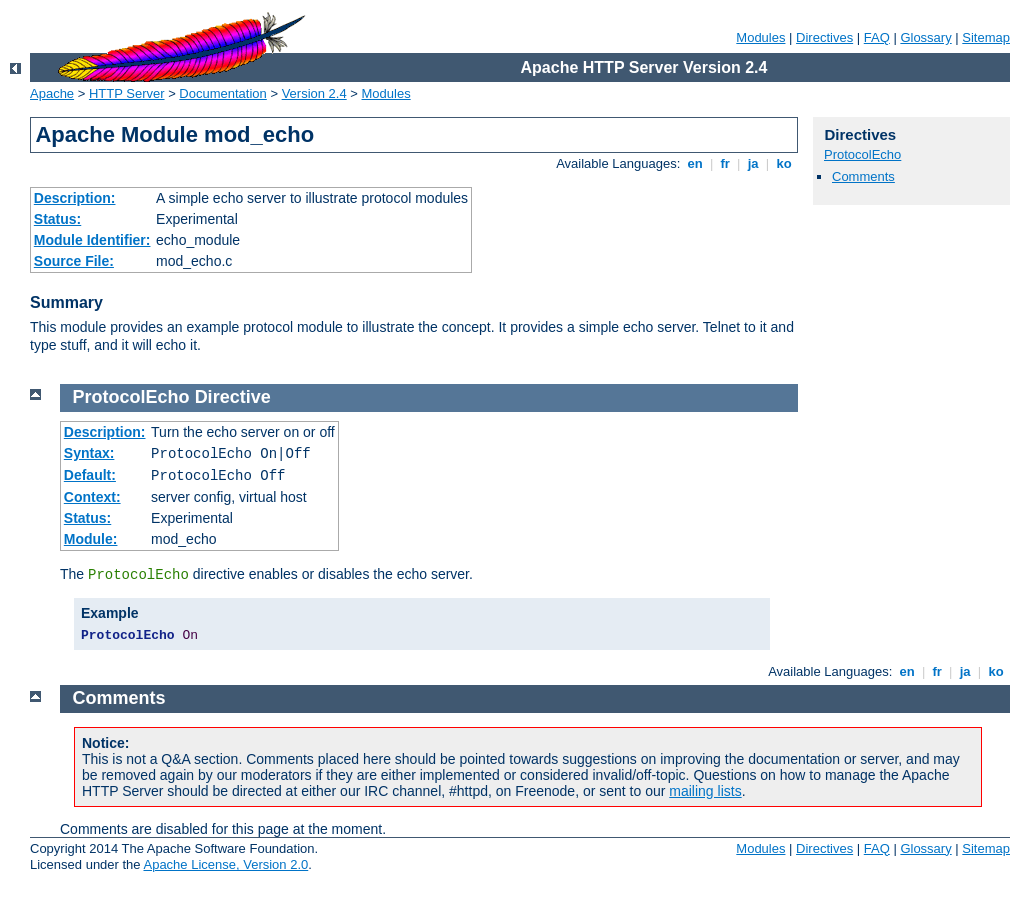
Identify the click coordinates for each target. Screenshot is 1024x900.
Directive (233, 397)
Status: (57, 219)
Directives (824, 37)
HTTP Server (127, 93)
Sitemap (986, 37)
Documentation (222, 93)
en (695, 163)
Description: (75, 198)
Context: (92, 497)
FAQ (877, 37)
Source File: (74, 261)
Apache (52, 93)
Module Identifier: (92, 240)
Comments (863, 176)
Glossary (925, 37)
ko (784, 163)
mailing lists (705, 791)
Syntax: (89, 453)
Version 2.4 (314, 93)
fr (725, 163)
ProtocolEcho (862, 154)
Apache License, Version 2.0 (225, 864)
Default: (90, 475)
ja (753, 163)
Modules (760, 37)
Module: (91, 539)
